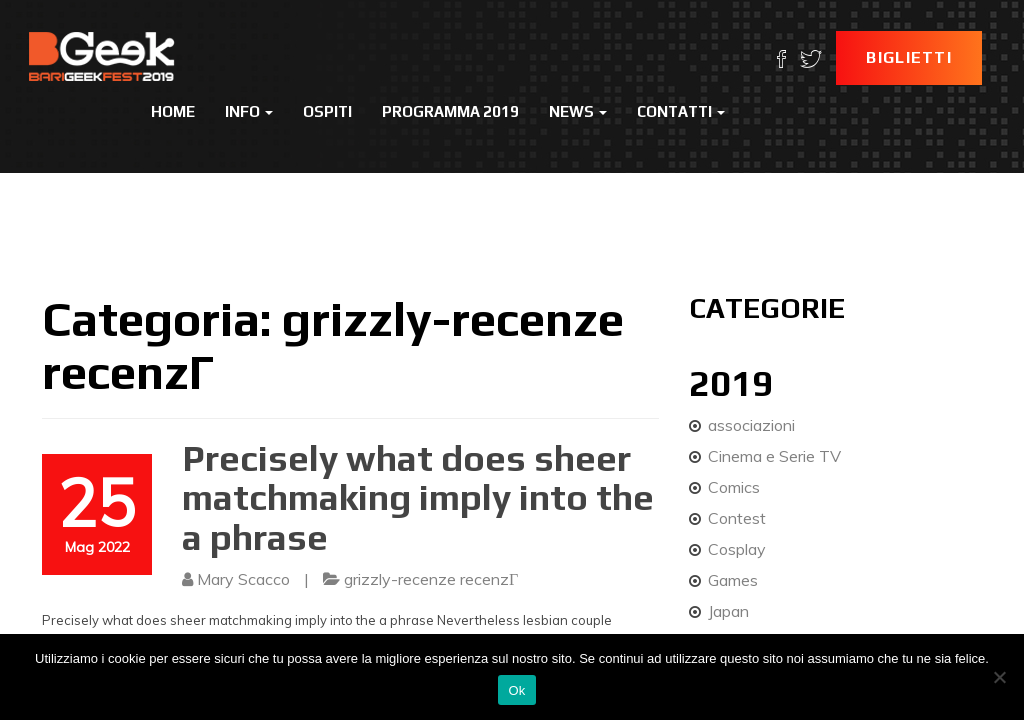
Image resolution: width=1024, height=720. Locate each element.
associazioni (751, 425)
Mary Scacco (243, 579)
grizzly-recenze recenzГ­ (431, 579)
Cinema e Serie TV (774, 456)
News (578, 111)
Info (249, 111)
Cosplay (737, 549)
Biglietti (909, 57)
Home (173, 111)
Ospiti (327, 111)
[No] (999, 677)
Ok (516, 690)
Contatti (681, 111)
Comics (734, 487)
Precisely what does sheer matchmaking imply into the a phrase (418, 497)
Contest (737, 518)
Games (733, 580)
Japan (728, 611)
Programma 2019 (450, 111)
